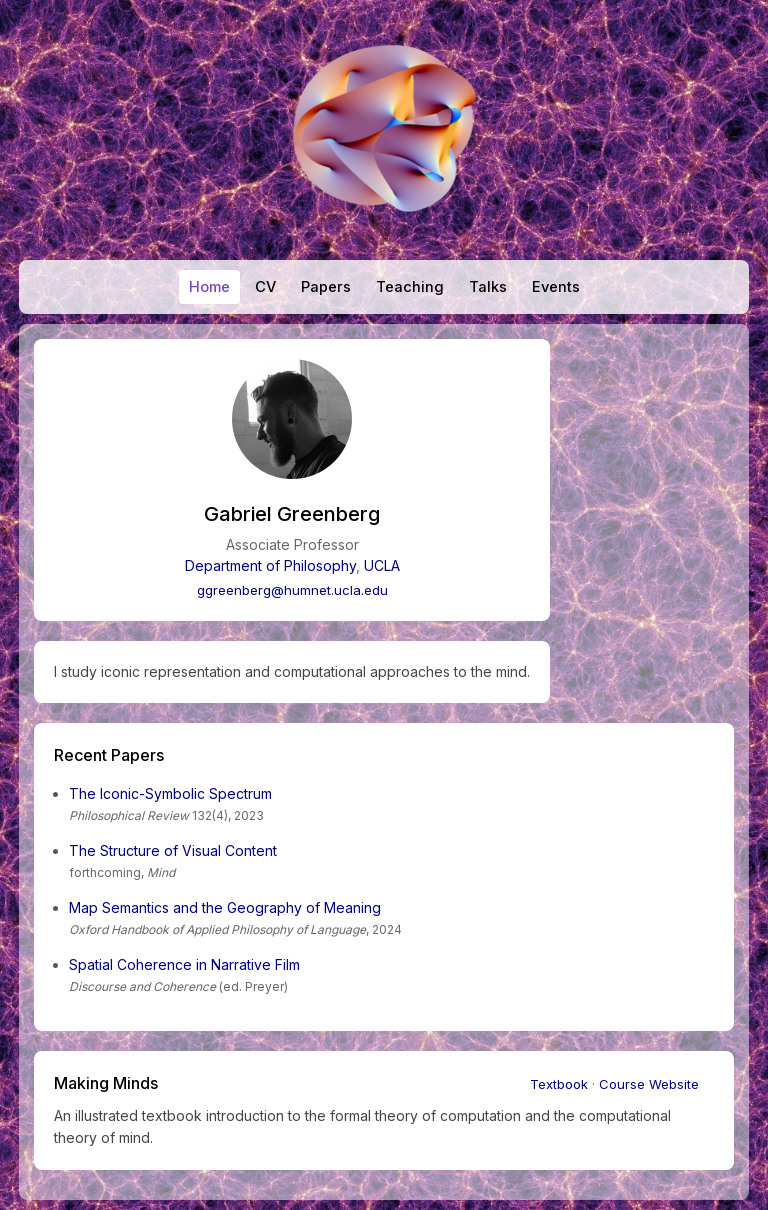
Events (556, 287)
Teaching (410, 287)
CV (265, 287)
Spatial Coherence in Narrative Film (184, 964)
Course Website (649, 1084)
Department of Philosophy (270, 565)
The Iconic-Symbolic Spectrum (170, 793)
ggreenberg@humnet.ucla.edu (292, 590)
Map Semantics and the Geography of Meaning (225, 907)
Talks (488, 287)
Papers (326, 287)
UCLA (382, 565)
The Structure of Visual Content (173, 850)
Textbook (559, 1084)
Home (209, 287)
